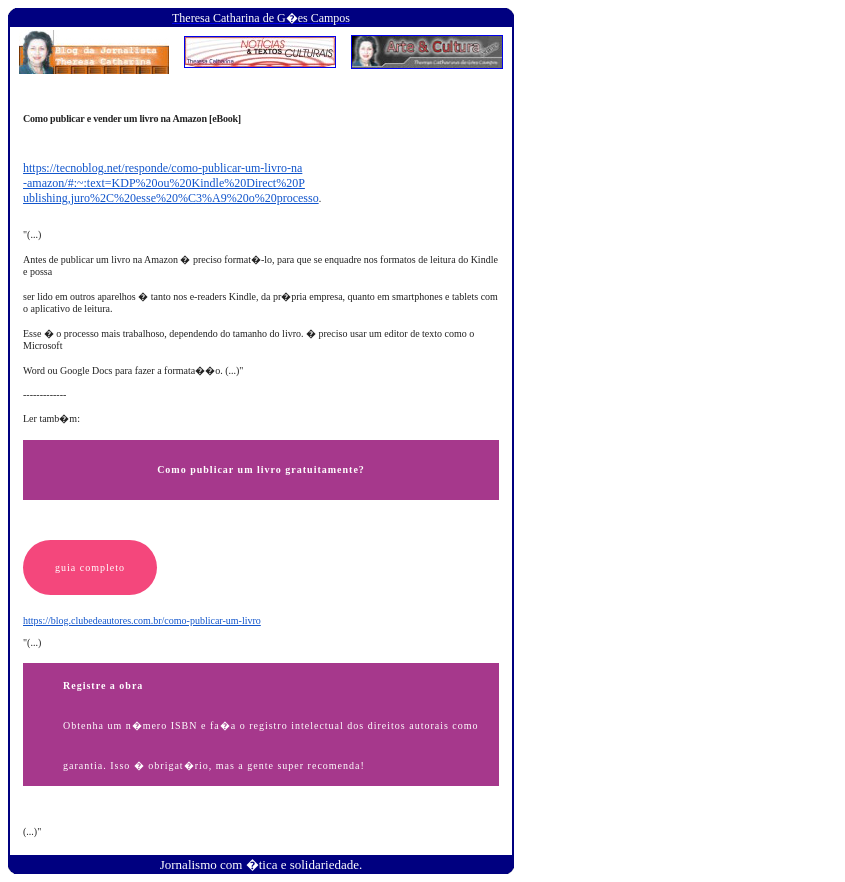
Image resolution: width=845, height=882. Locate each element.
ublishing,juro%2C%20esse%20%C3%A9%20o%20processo (171, 198)
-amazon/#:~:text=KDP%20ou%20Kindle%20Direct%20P (164, 183)
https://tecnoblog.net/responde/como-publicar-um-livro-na (162, 168)
